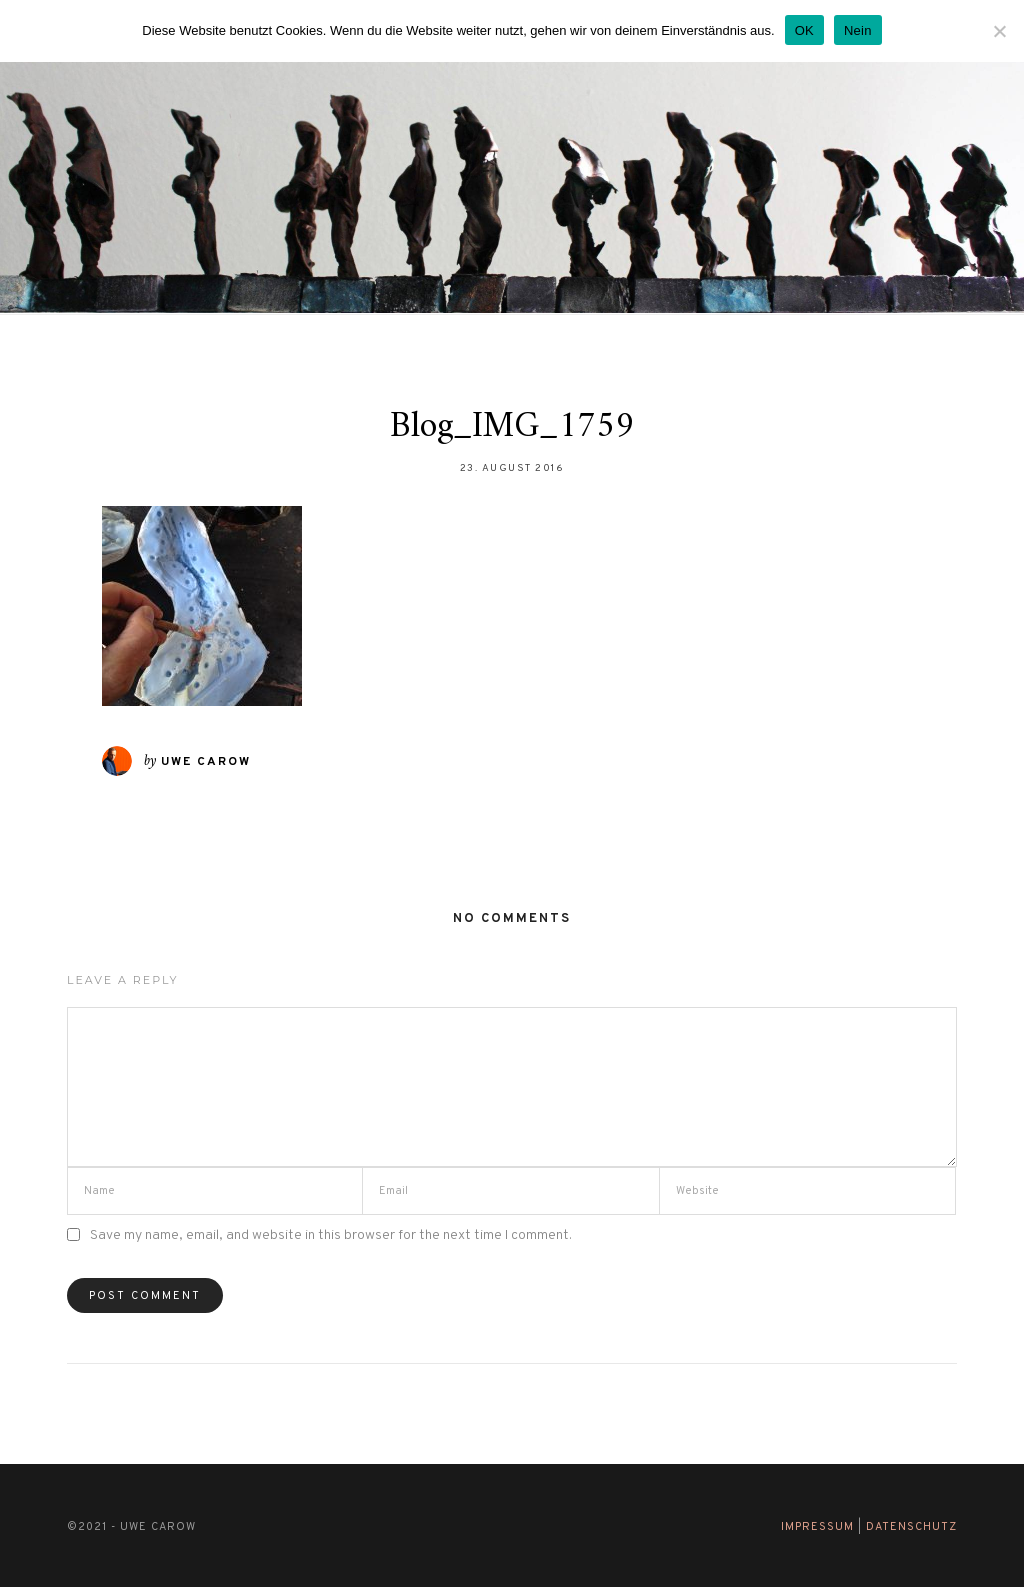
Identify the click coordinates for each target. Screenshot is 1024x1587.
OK (804, 30)
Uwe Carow (206, 762)
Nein (858, 30)
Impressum (817, 1527)
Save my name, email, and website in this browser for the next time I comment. (331, 1235)
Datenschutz (911, 1527)
